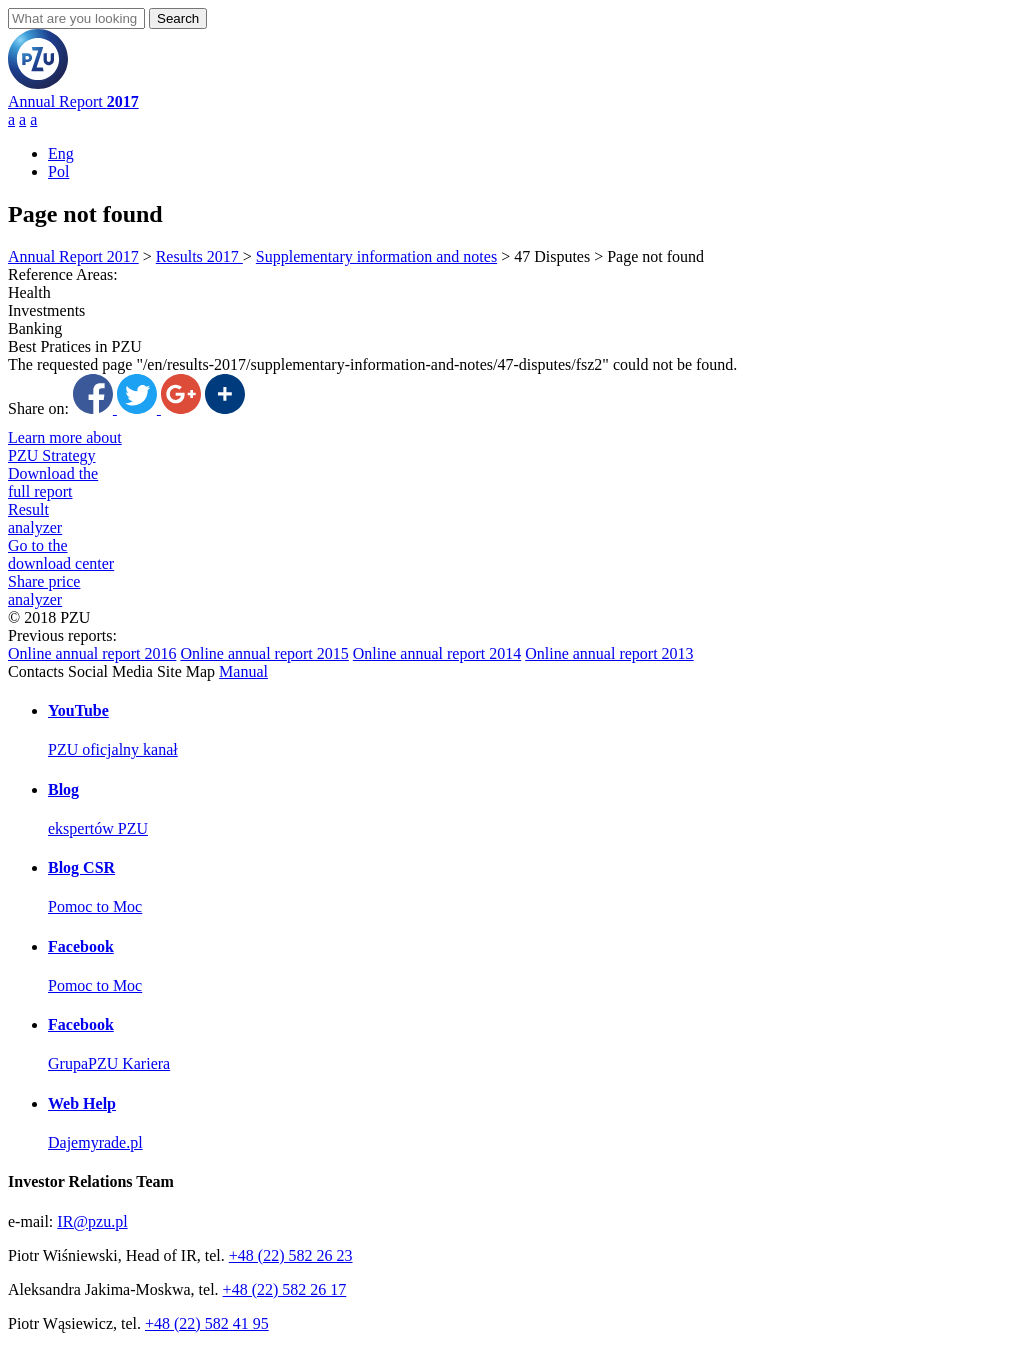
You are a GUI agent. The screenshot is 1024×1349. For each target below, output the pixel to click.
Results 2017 (199, 256)
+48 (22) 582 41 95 (207, 1323)
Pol (58, 171)
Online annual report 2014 (437, 653)
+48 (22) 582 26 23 (291, 1255)
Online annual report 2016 (92, 653)
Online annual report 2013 (609, 653)
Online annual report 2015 (264, 653)
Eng (61, 153)
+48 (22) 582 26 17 (285, 1289)
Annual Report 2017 (73, 256)
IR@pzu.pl (92, 1221)
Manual (243, 671)
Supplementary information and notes (376, 256)
